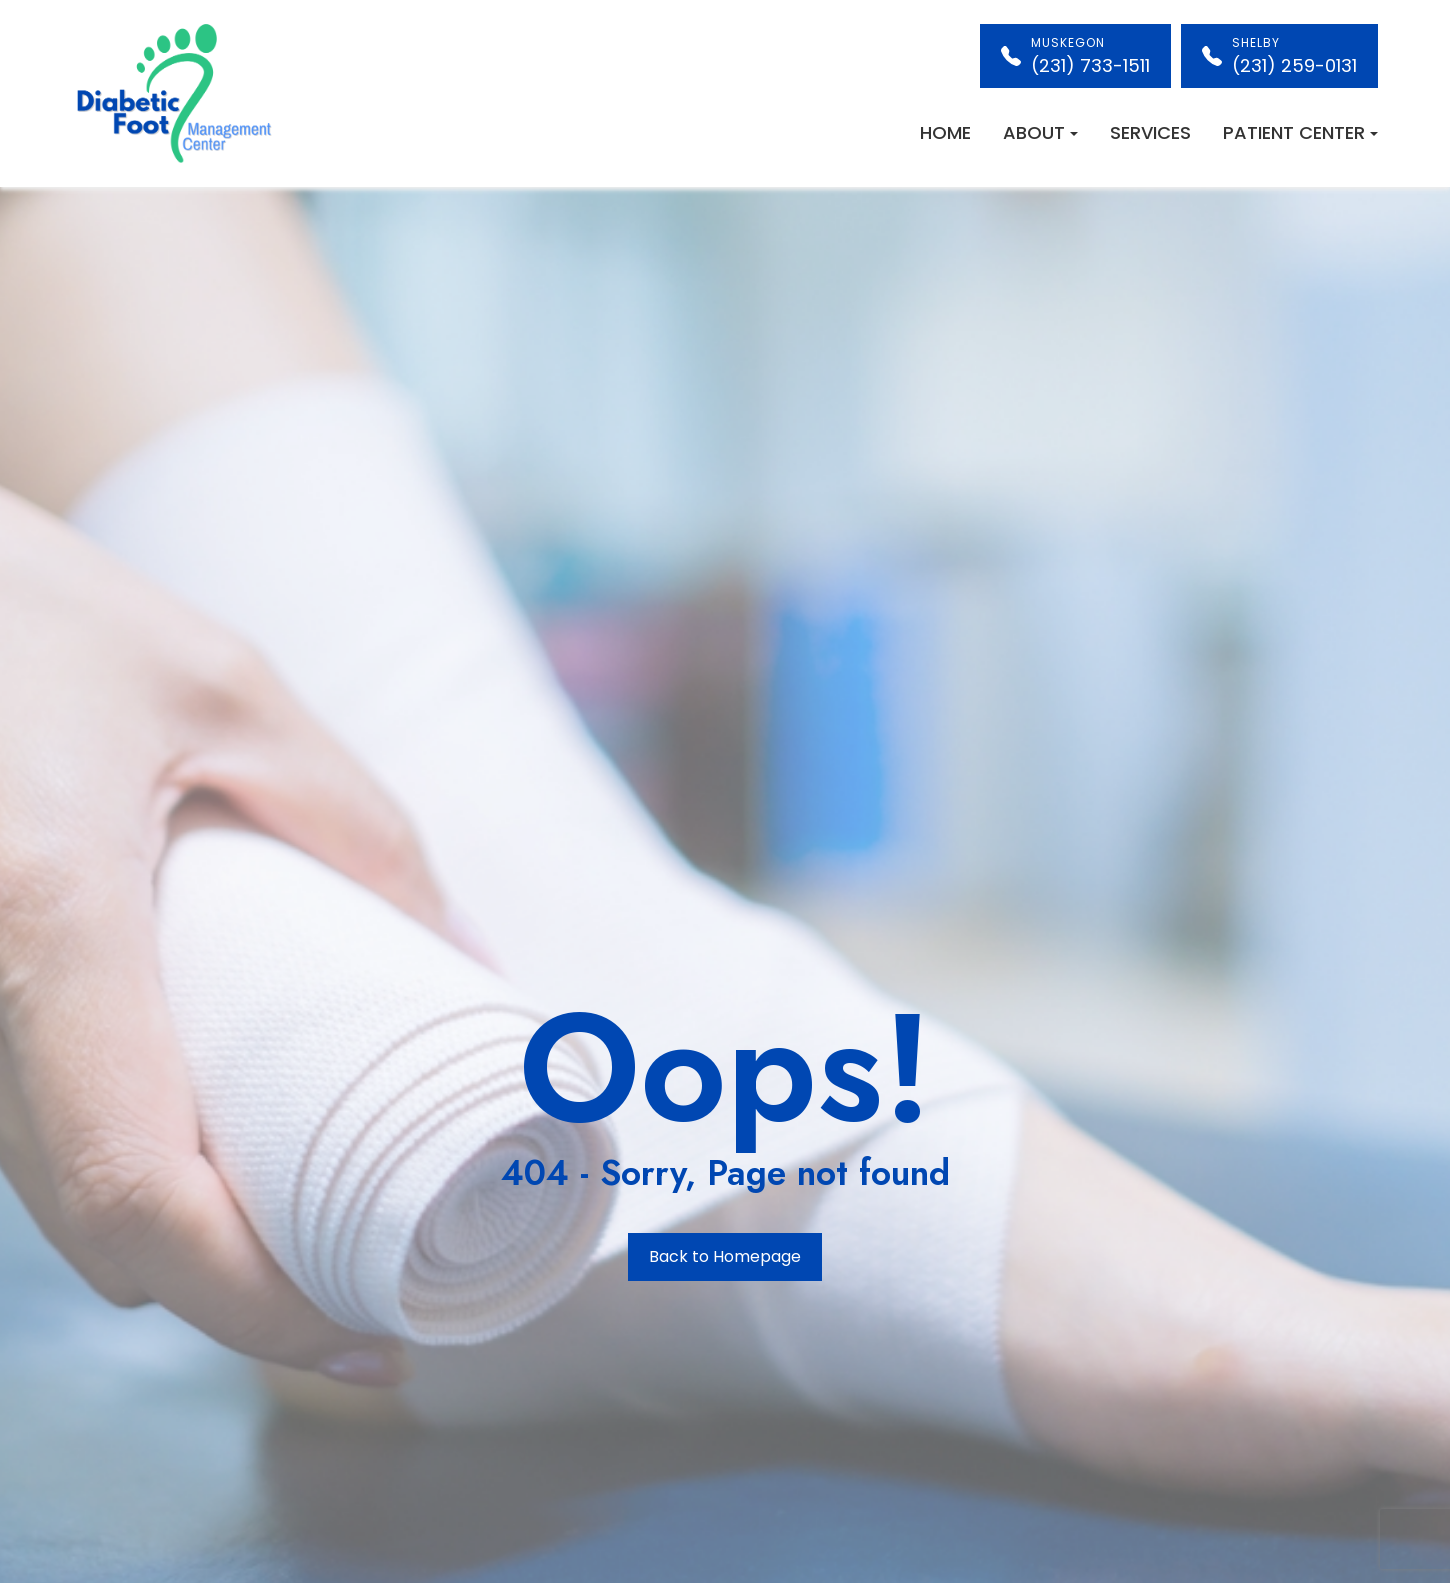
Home (945, 132)
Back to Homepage (725, 1256)
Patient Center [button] (1300, 132)
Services (1150, 132)
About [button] (1040, 132)
